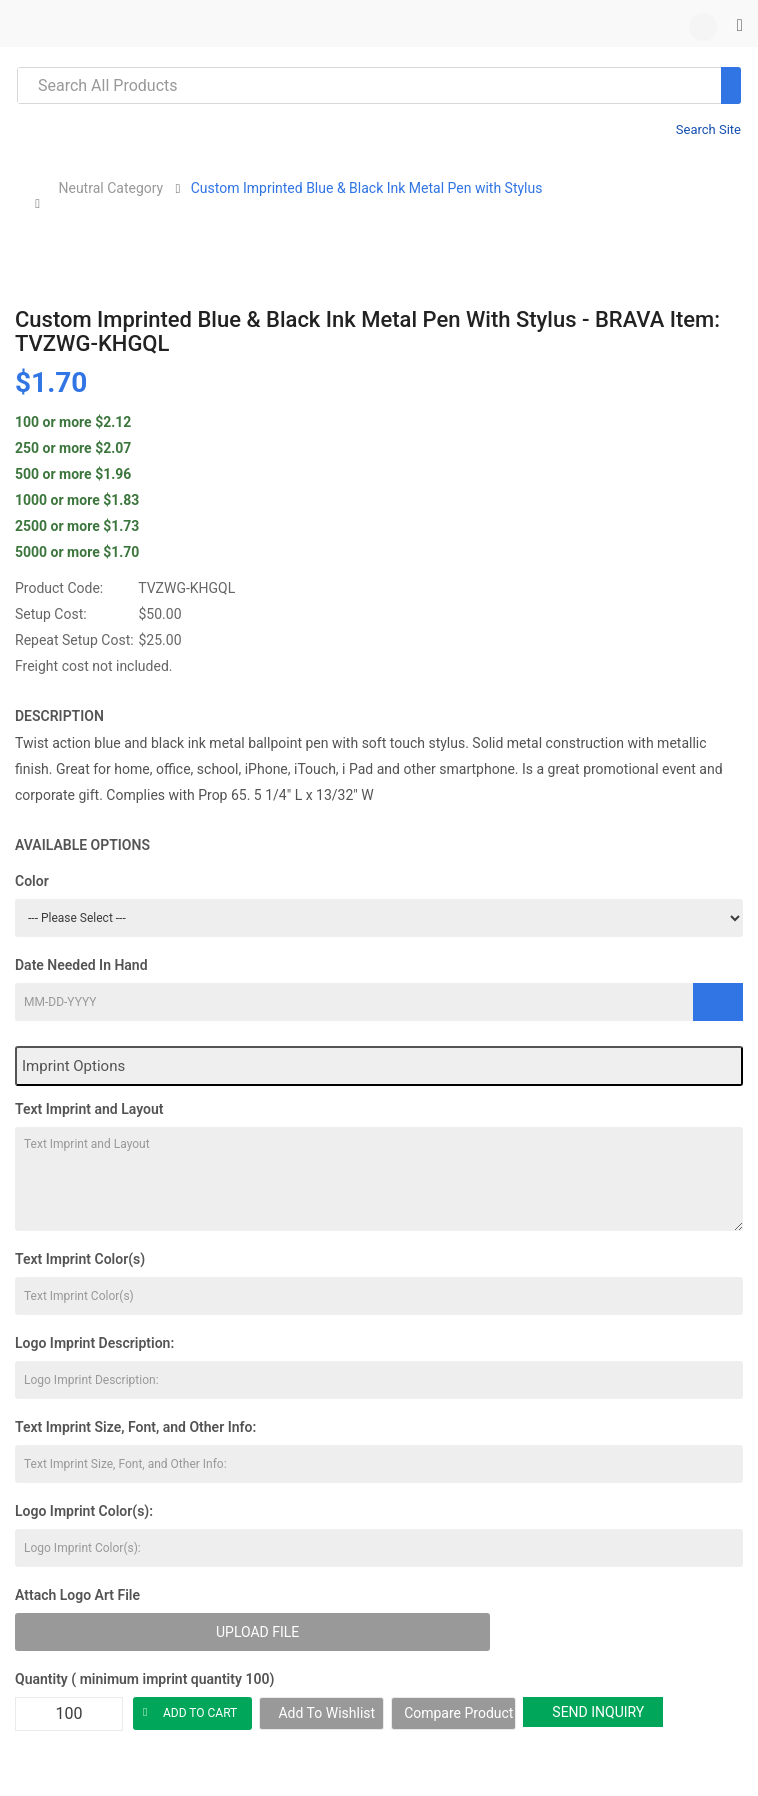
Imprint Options (73, 1066)
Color (32, 881)
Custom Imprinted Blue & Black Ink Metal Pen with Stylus (367, 188)
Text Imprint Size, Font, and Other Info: (135, 1427)
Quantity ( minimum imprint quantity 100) (144, 1679)
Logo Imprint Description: (94, 1343)
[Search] (731, 85)
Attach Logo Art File (77, 1595)
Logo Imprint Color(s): (84, 1511)
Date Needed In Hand (81, 965)
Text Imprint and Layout (89, 1109)
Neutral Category (110, 188)
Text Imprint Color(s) (80, 1259)
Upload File (257, 1632)
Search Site (708, 129)
